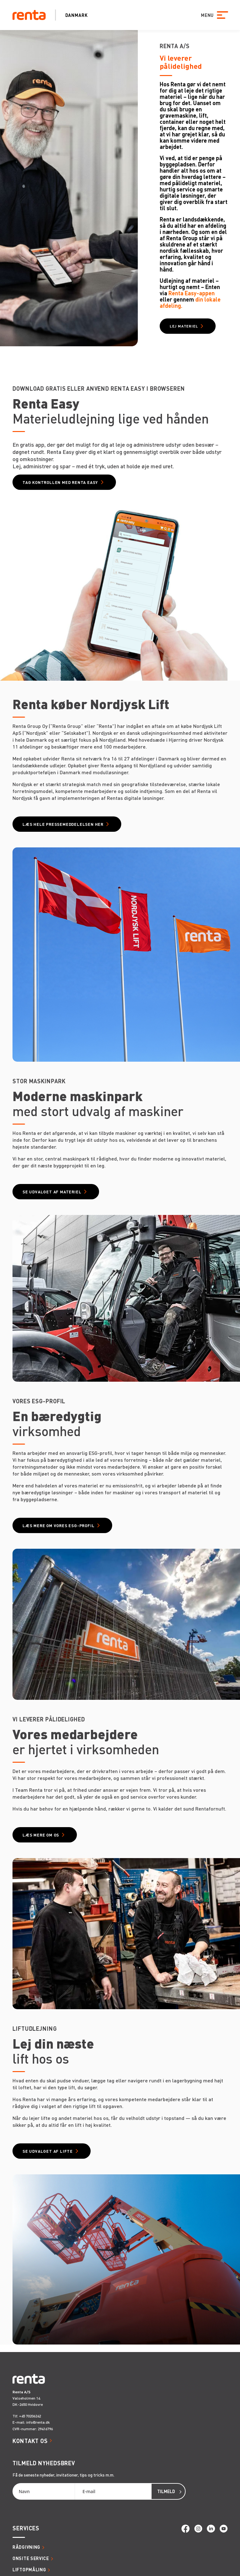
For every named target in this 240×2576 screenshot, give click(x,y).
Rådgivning (26, 2547)
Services (25, 2528)
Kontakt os (30, 2440)
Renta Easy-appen (191, 293)
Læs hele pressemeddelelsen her (62, 824)
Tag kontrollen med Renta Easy (60, 482)
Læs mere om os (40, 1834)
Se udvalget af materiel (51, 1191)
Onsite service (30, 2558)
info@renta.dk (38, 2422)
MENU (206, 15)
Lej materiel (184, 326)
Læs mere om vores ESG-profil (58, 1525)
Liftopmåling (29, 2569)
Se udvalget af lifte (47, 2151)
